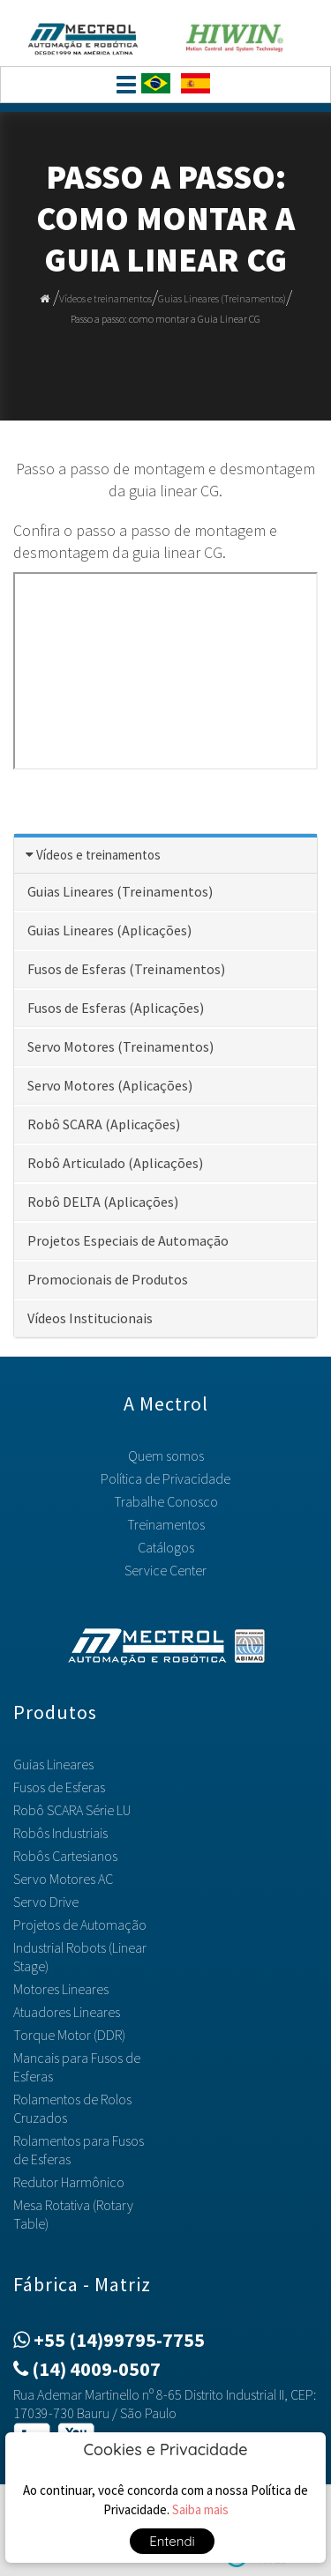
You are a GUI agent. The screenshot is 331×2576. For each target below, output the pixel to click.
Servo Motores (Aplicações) (109, 1085)
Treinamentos (166, 1524)
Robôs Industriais (60, 1833)
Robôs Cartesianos (65, 1856)
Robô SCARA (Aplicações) (103, 1124)
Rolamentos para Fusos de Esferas (78, 2150)
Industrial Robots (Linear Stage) (80, 1957)
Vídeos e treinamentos (105, 298)
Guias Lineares (53, 1764)
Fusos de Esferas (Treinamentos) (126, 969)
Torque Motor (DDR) (69, 2035)
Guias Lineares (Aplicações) (109, 930)
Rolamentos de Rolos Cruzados (72, 2108)
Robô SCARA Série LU (72, 1810)
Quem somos (166, 1455)
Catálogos (166, 1547)
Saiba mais (200, 2509)
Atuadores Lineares (66, 2012)
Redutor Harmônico (68, 2182)
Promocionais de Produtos (107, 1279)
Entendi (172, 2541)
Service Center (165, 1570)
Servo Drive (46, 1901)
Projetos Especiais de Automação (128, 1240)
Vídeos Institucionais (90, 1318)
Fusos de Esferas (59, 1787)
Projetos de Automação (80, 1924)
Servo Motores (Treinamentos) (120, 1046)
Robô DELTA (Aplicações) (102, 1201)
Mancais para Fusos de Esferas (76, 2067)
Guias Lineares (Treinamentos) (222, 298)
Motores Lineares (61, 1989)
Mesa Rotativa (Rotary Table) (73, 2214)
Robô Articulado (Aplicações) (115, 1163)
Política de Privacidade (165, 1478)
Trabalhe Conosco (166, 1501)
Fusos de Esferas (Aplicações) (115, 1007)
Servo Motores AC (63, 1878)
